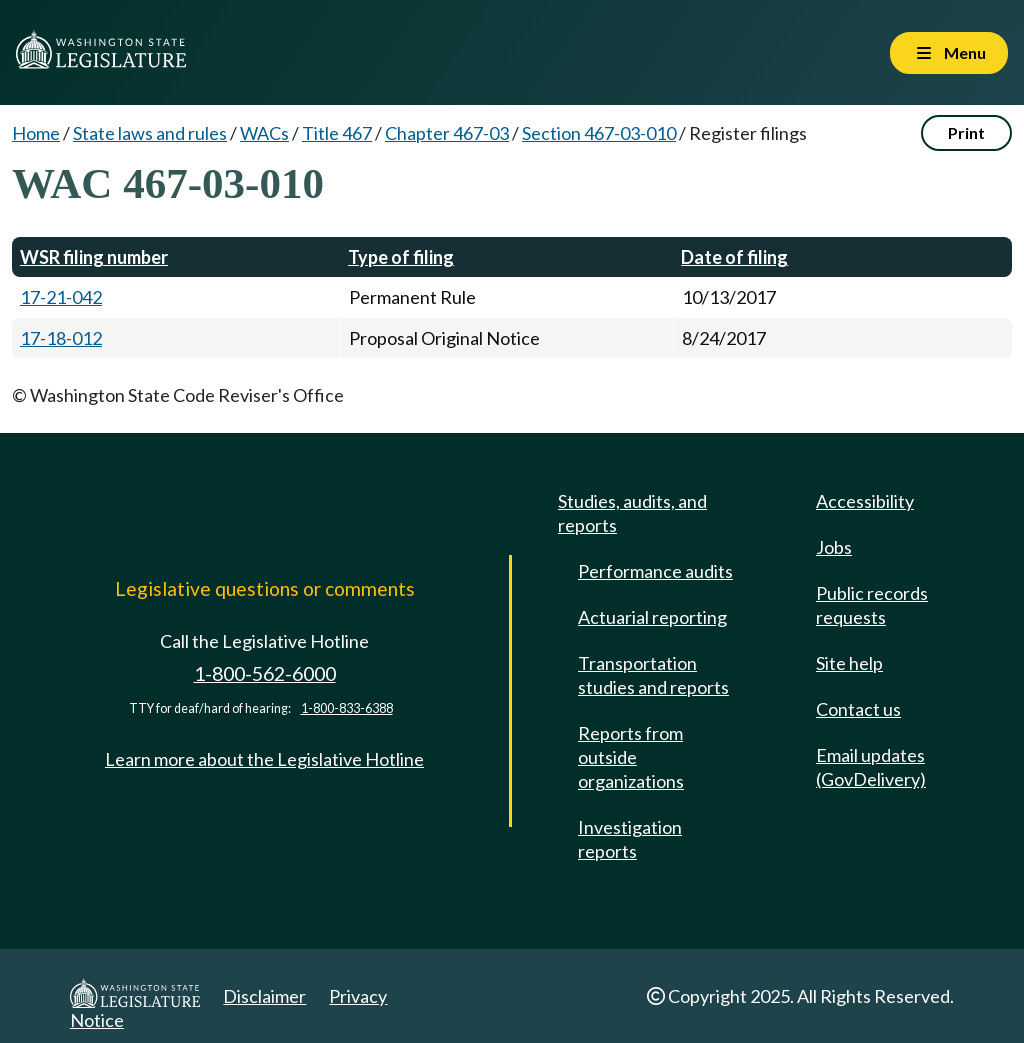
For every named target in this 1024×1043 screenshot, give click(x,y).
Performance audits (655, 571)
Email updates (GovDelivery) (871, 767)
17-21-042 (61, 297)
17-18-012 (61, 338)
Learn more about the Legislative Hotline (264, 759)
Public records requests (872, 605)
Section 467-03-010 (599, 133)
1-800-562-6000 (265, 673)
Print (966, 132)
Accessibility (865, 501)
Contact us (858, 709)
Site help (849, 663)
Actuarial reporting (652, 617)
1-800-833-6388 (347, 708)
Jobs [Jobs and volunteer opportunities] (834, 547)
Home (36, 133)
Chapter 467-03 (447, 133)
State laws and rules (150, 133)
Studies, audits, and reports (632, 513)
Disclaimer (264, 996)
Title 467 (337, 133)
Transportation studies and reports (653, 675)
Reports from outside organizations (631, 757)
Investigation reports (630, 839)
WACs (264, 133)
